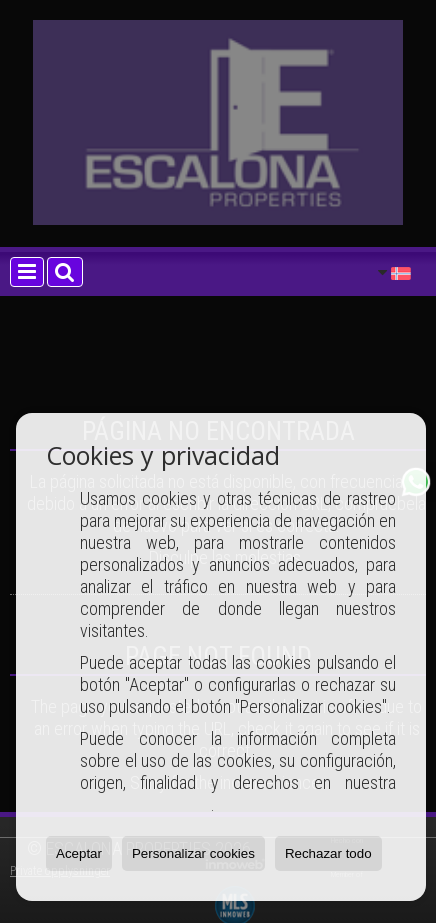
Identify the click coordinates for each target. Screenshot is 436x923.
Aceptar (79, 853)
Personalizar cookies (193, 853)
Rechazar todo (328, 853)
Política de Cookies (145, 804)
